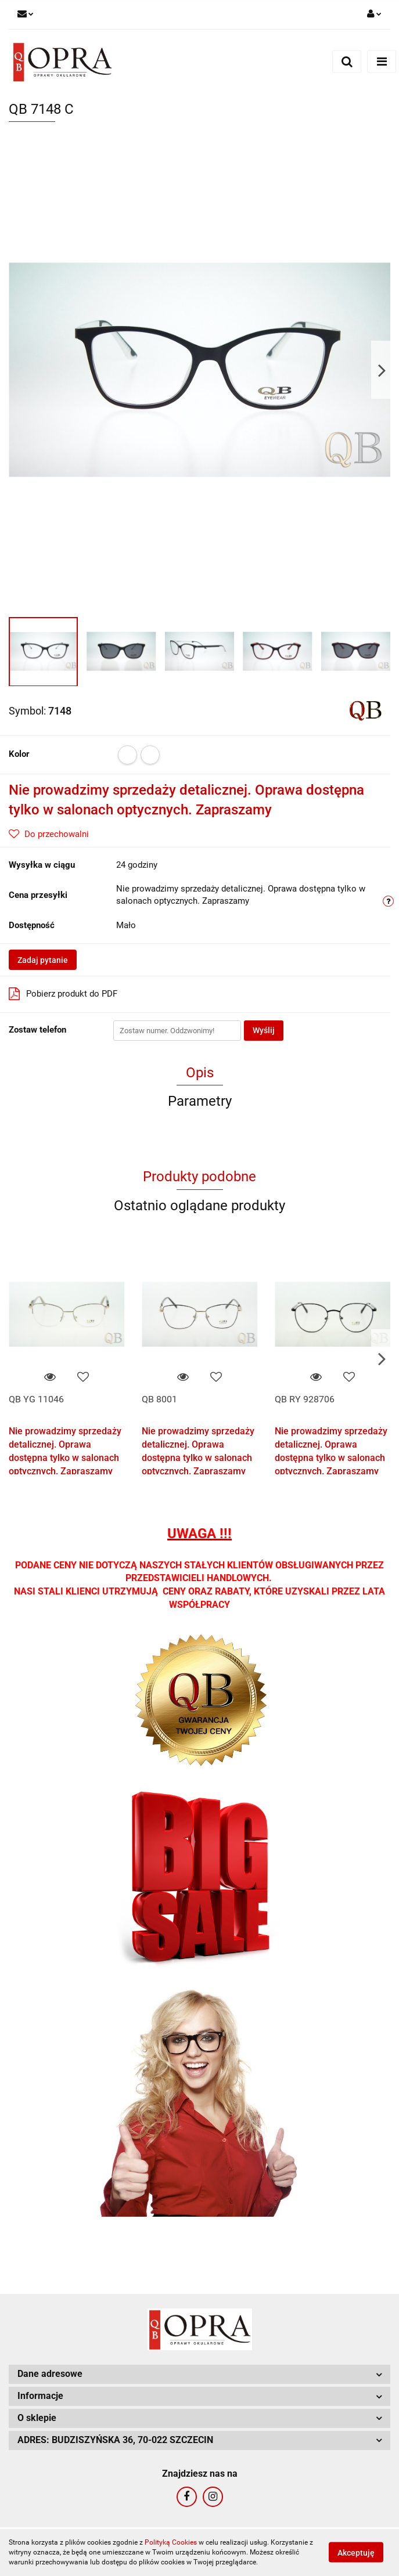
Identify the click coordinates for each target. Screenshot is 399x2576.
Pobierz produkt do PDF (63, 993)
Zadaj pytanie (42, 960)
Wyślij (264, 1030)
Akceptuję (356, 2552)
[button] (199, 2374)
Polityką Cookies (171, 2542)
